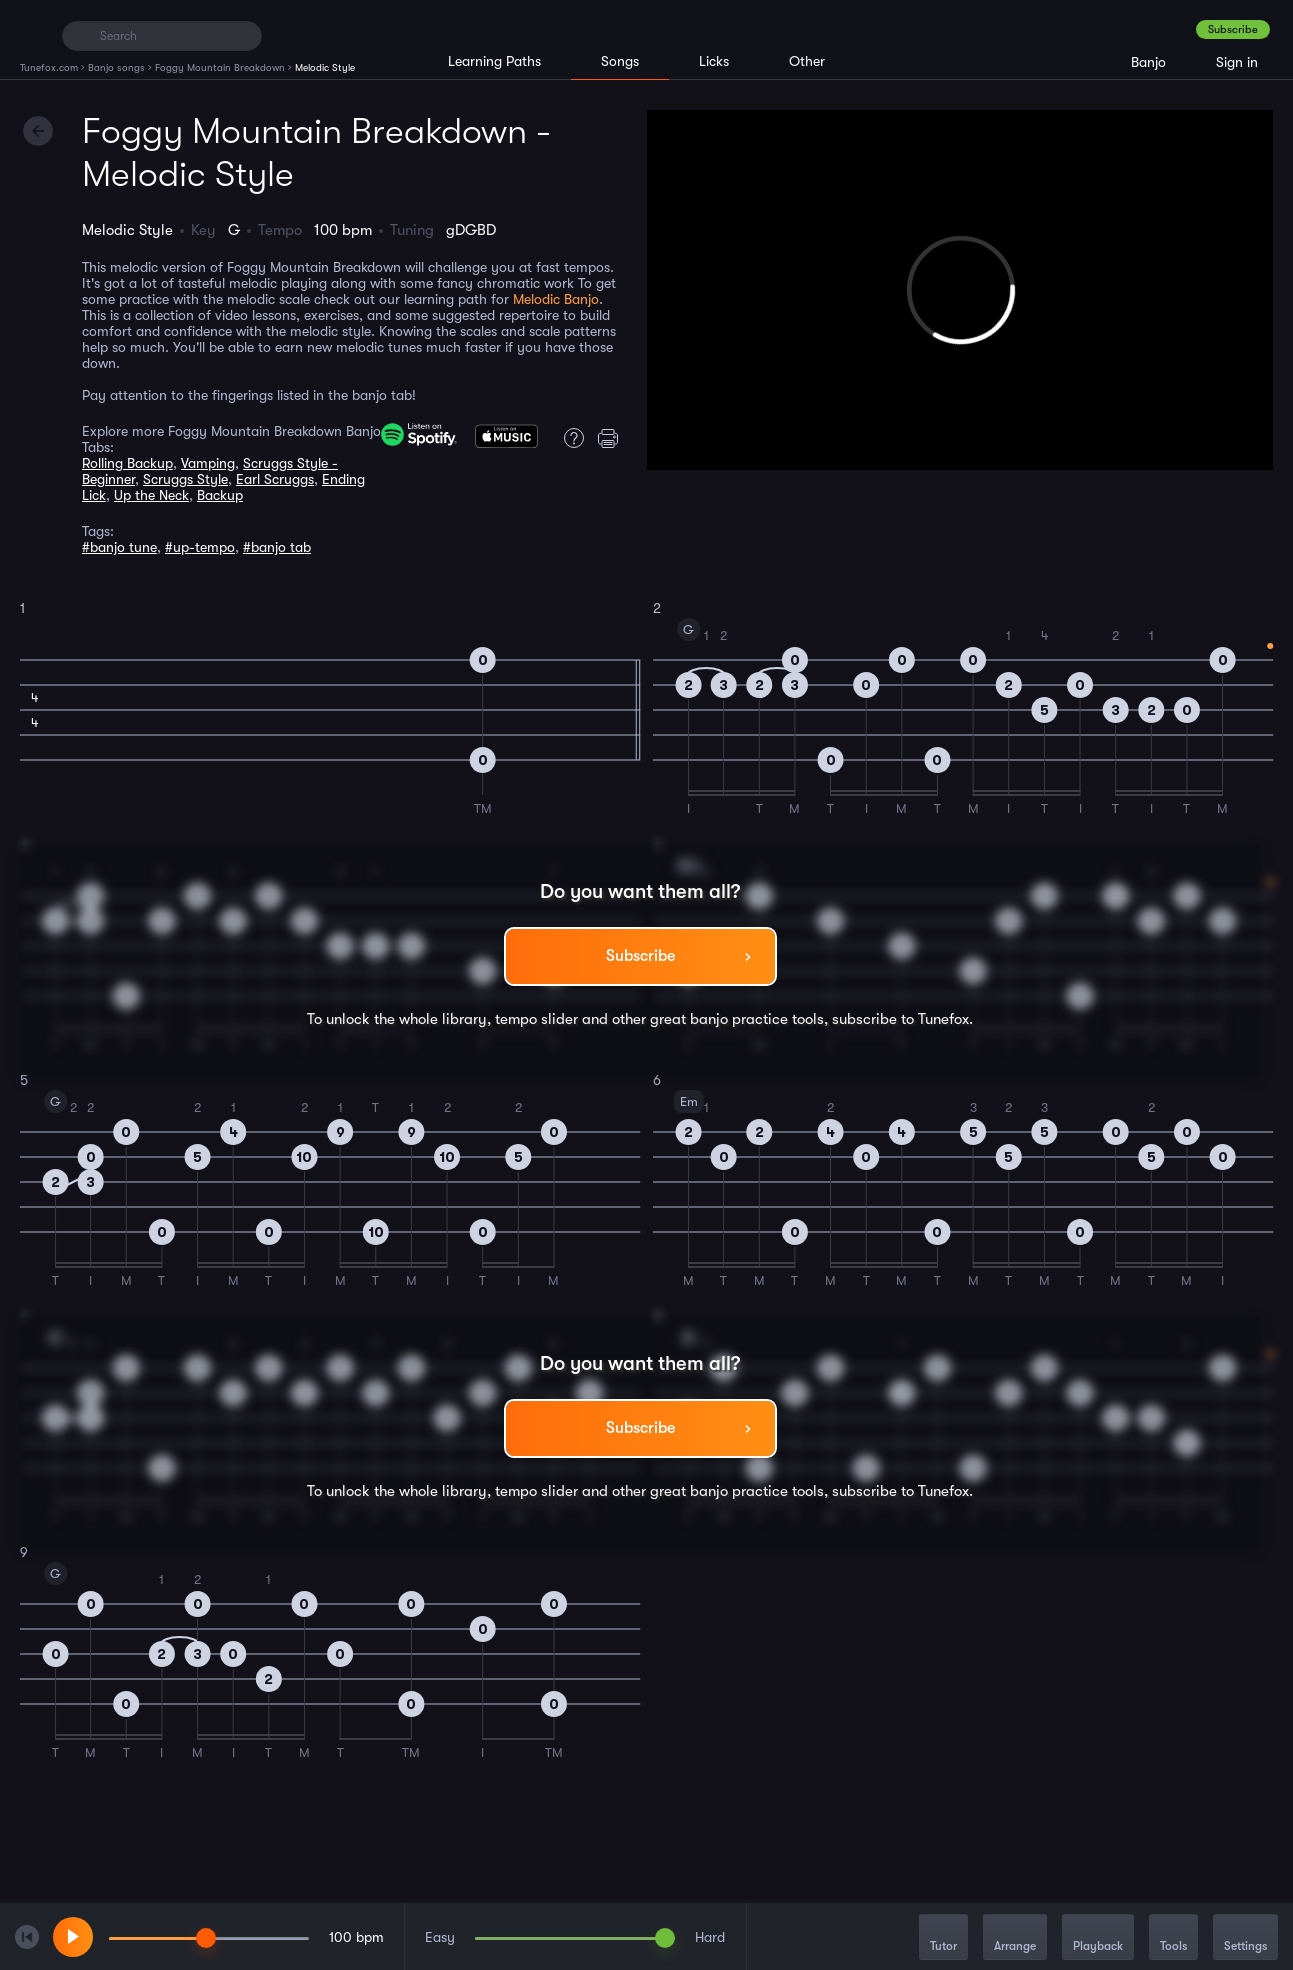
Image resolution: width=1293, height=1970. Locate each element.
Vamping (208, 463)
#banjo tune (119, 547)
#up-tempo (200, 547)
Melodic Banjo (556, 299)
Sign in (1237, 62)
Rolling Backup (127, 463)
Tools (1173, 1938)
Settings (1245, 1938)
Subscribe (1233, 29)
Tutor (943, 1938)
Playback (1098, 1938)
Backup (220, 495)
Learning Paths (494, 61)
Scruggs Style (185, 479)
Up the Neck (151, 495)
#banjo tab (277, 547)
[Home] (32, 35)
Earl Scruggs (275, 479)
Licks (714, 61)
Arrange (1015, 1938)
